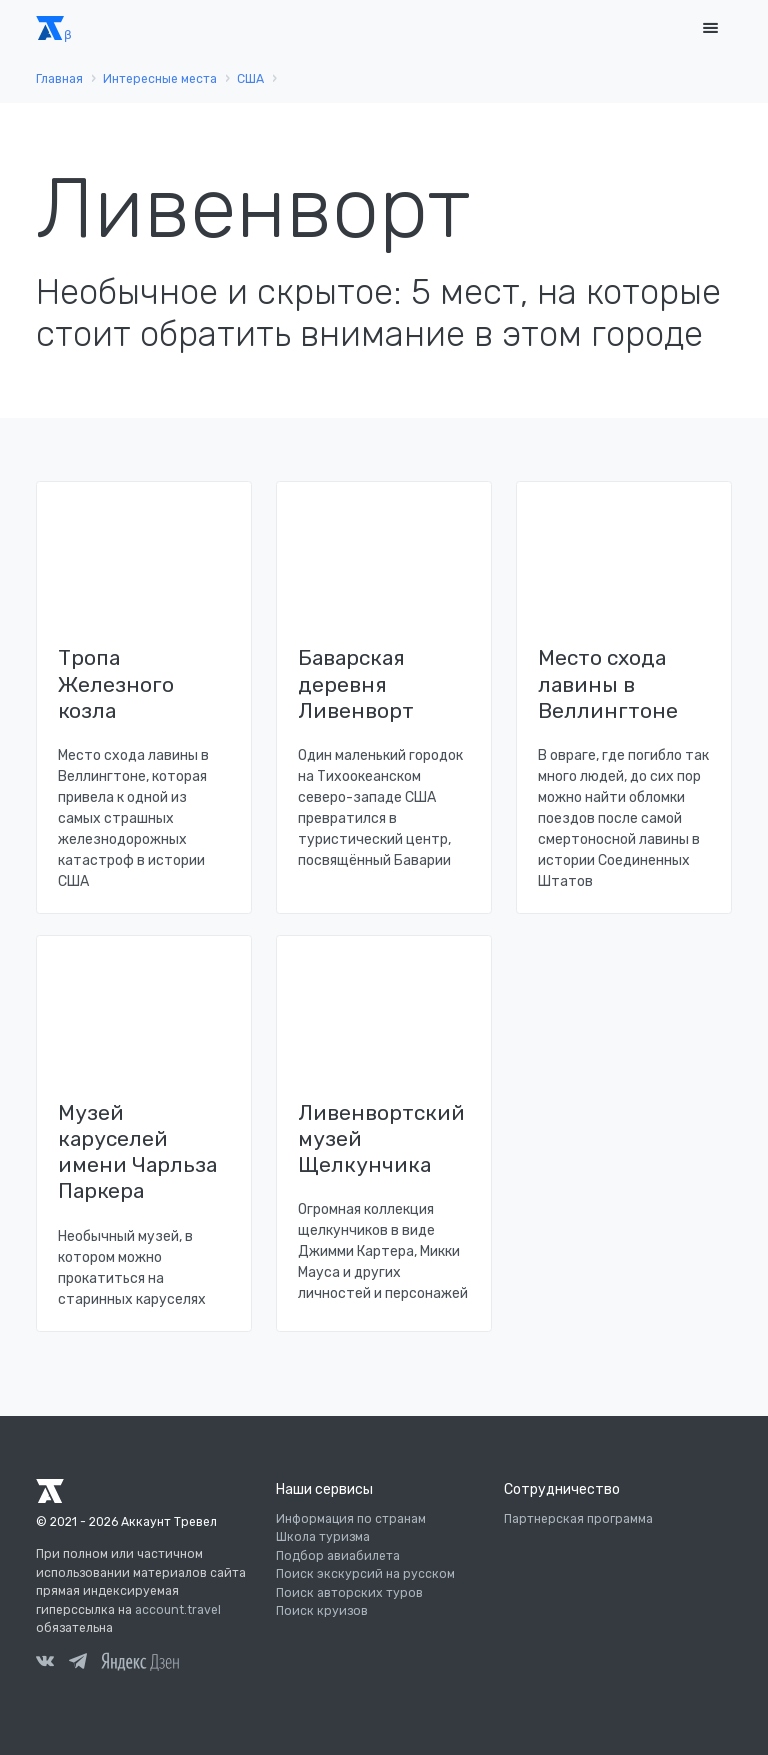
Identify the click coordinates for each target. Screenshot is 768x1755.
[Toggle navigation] (710, 28)
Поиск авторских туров (349, 1593)
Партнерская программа (578, 1519)
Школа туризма (323, 1537)
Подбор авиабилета (338, 1556)
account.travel (178, 1610)
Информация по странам (351, 1519)
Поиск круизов (322, 1611)
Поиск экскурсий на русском (365, 1574)
